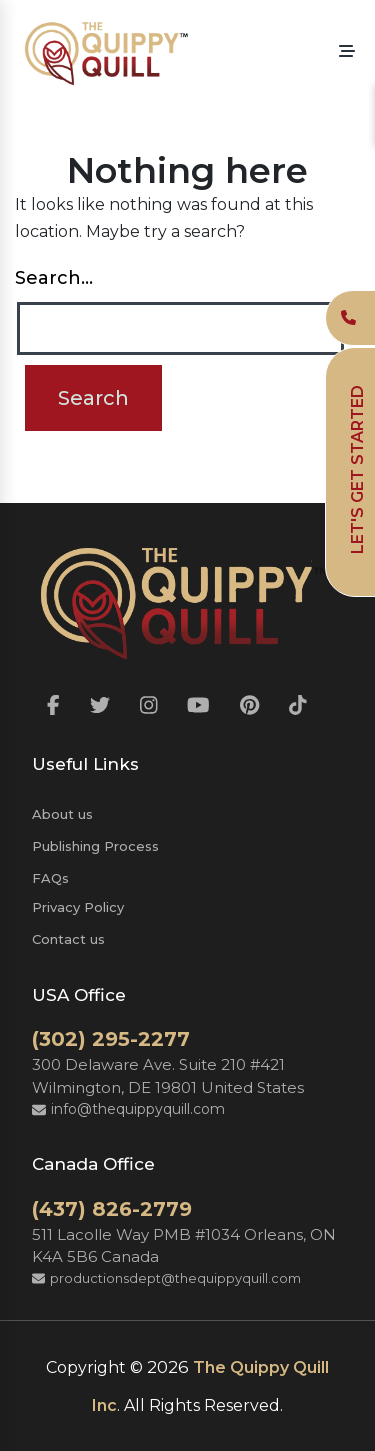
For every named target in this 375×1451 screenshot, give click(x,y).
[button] (347, 52)
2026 (168, 1367)
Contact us (68, 939)
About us (62, 814)
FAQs (50, 878)
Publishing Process (95, 846)
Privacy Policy (78, 907)
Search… (54, 278)
